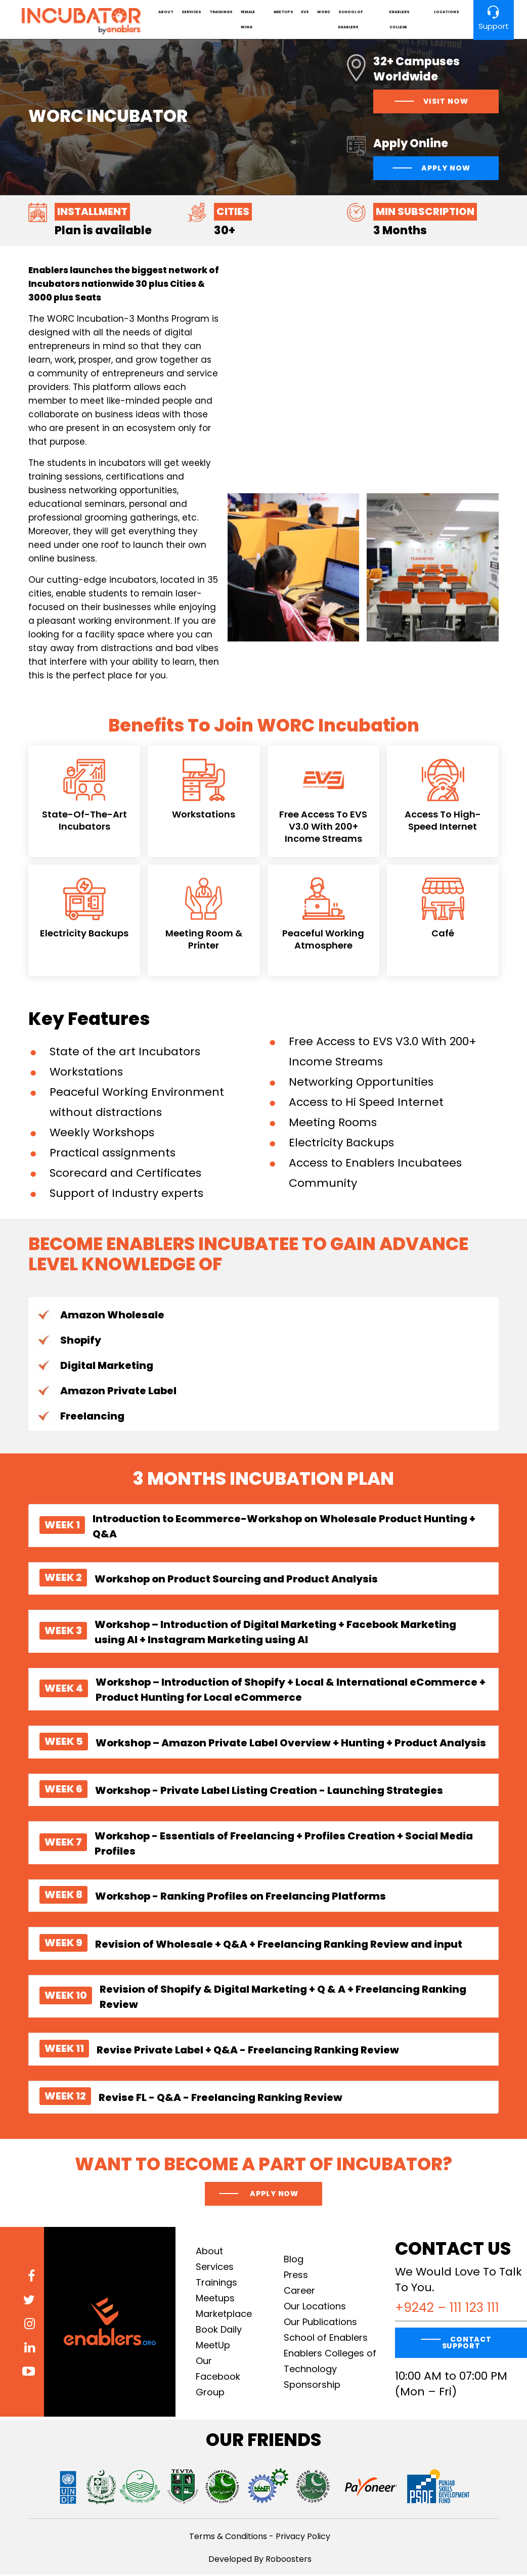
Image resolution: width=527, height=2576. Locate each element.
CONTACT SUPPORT (467, 2344)
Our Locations (315, 2307)
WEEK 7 (63, 1843)
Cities (232, 213)
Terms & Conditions (228, 2538)
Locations (444, 12)
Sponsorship (312, 2386)
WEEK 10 (66, 1997)
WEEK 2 (63, 1579)
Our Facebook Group (218, 2378)
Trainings (222, 12)
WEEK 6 (63, 1790)
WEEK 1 (62, 1526)
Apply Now (445, 169)
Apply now (273, 2195)
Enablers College (398, 20)
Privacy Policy (303, 2538)
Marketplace (224, 2315)
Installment (92, 213)
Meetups (283, 12)
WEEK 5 (64, 1742)
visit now (445, 103)
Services (192, 12)
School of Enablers (350, 20)
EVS (305, 12)
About (166, 12)
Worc (323, 12)
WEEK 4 (64, 1690)
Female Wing (249, 20)
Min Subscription (425, 213)
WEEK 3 (63, 1631)
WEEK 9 (63, 1944)
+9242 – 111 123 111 (447, 2309)
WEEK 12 (65, 2097)
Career (299, 2292)
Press (296, 2276)
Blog (293, 2260)
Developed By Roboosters (260, 2560)
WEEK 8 (63, 1896)
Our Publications (320, 2323)
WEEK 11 (64, 2049)
